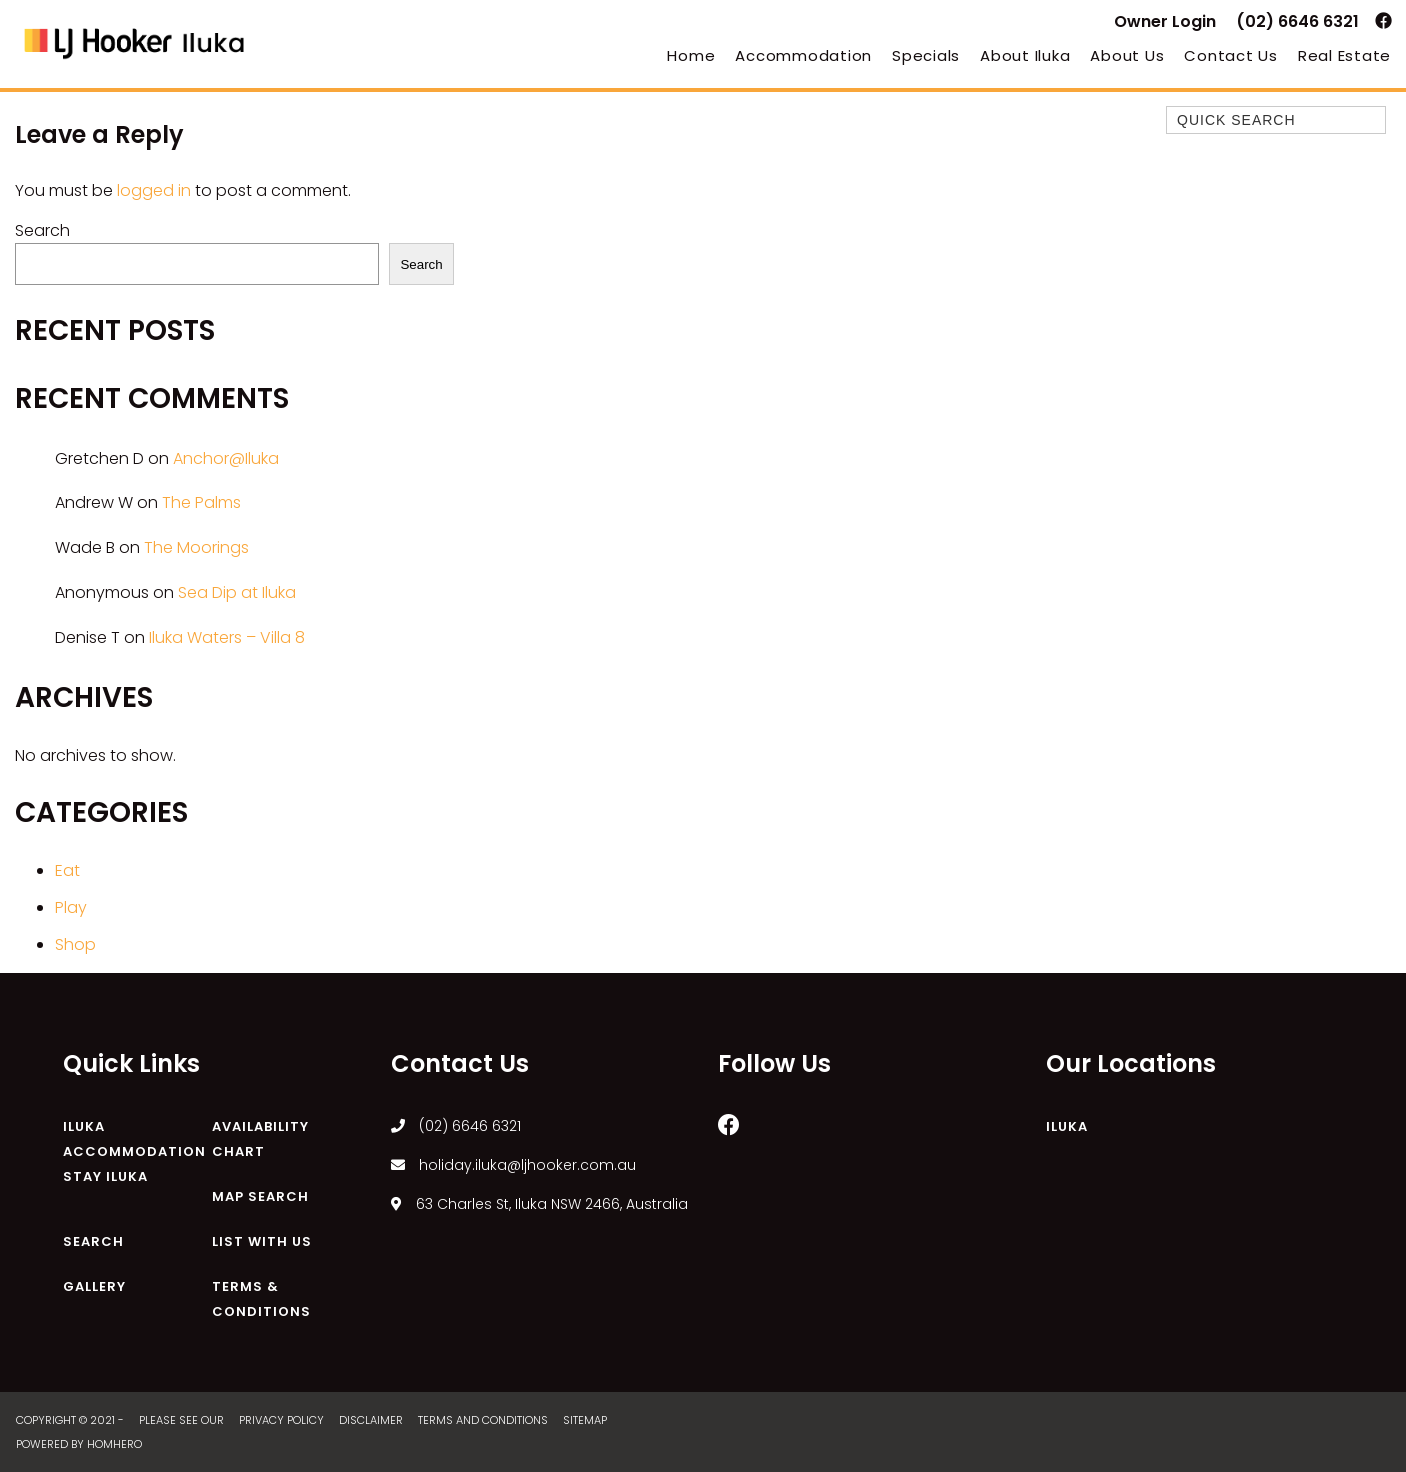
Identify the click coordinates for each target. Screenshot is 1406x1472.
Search (42, 230)
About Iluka (1025, 55)
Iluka (1067, 1126)
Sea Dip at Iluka (237, 592)
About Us (1127, 55)
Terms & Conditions (261, 1299)
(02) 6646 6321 (1297, 21)
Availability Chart (260, 1139)
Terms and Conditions (484, 1420)
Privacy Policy (283, 1420)
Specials (926, 55)
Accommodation (803, 55)
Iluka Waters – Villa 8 (227, 637)
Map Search (260, 1196)
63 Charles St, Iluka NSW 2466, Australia (539, 1204)
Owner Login (1165, 21)
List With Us (262, 1241)
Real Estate (1344, 55)
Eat (67, 870)
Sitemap (586, 1420)
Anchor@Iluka (226, 458)
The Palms (201, 502)
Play (71, 907)
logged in (154, 190)
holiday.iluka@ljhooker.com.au (513, 1165)
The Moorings (196, 547)
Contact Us (1231, 55)
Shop (75, 944)
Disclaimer (372, 1420)
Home (691, 55)
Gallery (94, 1286)
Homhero (114, 1444)
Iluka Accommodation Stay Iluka (134, 1151)
